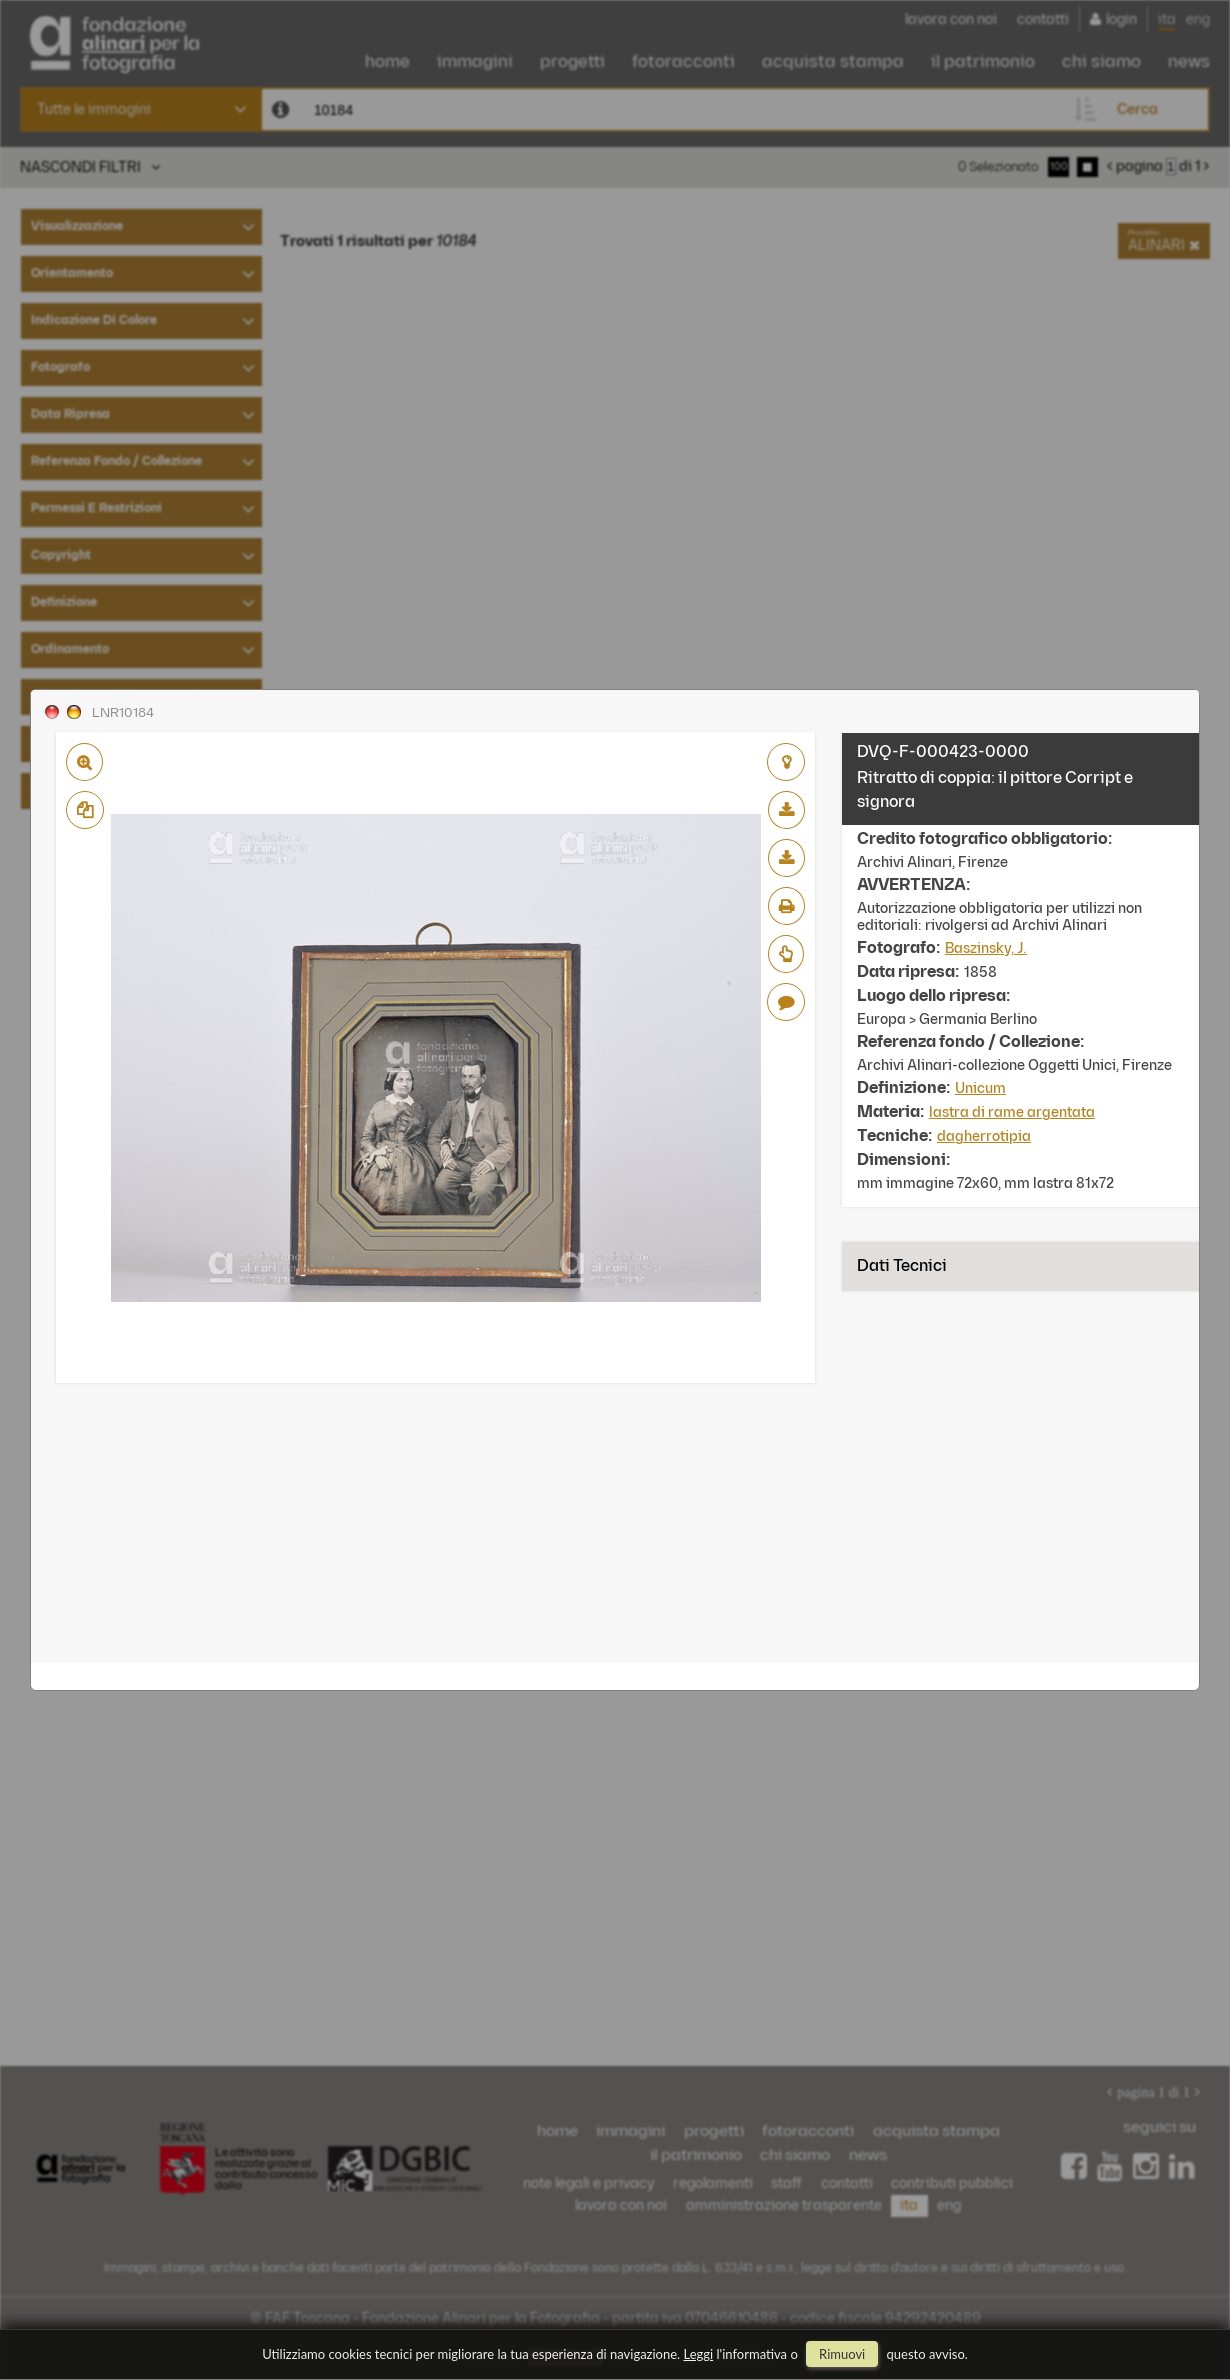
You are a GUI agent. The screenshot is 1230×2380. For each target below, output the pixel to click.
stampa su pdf (786, 906)
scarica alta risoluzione (786, 858)
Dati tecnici (902, 1266)
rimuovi (842, 2354)
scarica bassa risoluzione (786, 810)
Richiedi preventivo (786, 954)
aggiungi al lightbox (786, 762)
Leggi (699, 2354)
